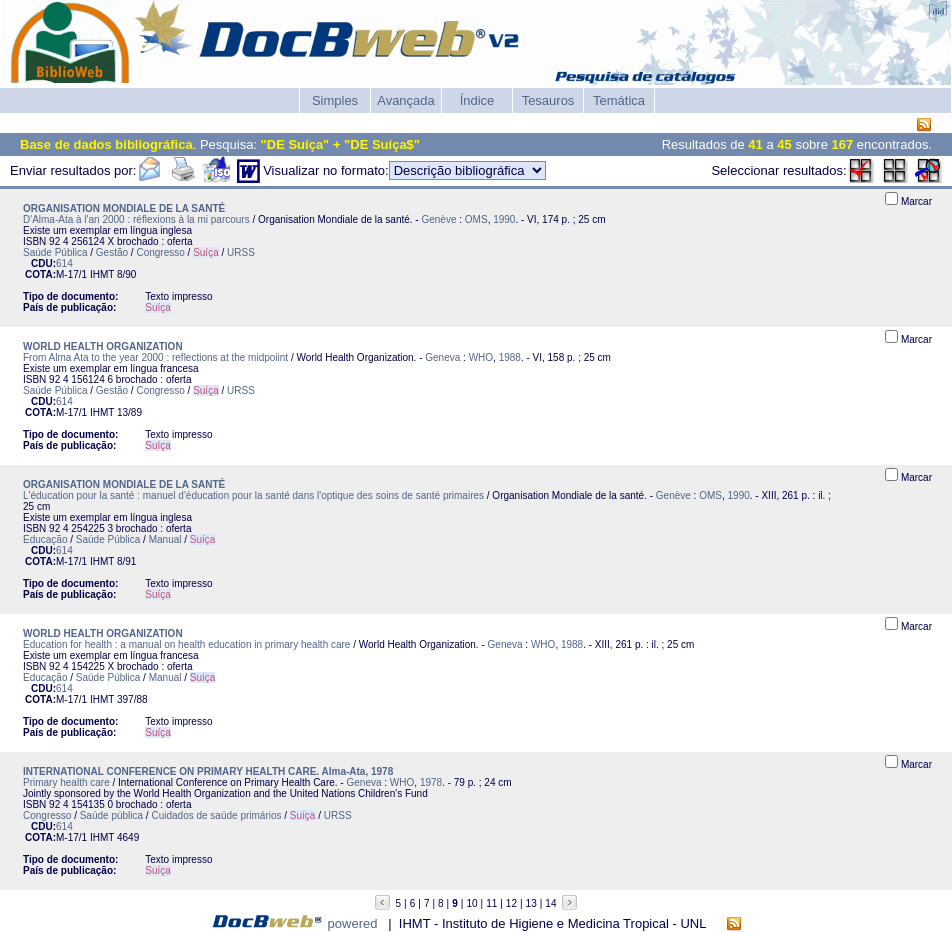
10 (471, 903)
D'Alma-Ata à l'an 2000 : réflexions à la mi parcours (136, 219)
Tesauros (548, 100)
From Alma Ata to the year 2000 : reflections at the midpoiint (155, 357)
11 (491, 903)
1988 (510, 357)
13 (531, 903)
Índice (477, 100)
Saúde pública (111, 815)
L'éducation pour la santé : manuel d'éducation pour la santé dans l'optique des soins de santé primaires (253, 495)
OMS (476, 219)
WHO (481, 357)
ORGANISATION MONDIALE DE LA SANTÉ (124, 208)
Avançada (406, 100)
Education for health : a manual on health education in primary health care (186, 644)
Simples (335, 100)
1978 (431, 782)
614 (64, 263)
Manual (165, 539)
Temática (619, 100)
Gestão (112, 252)
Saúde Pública (55, 252)
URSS (241, 252)
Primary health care (66, 782)
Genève (438, 219)
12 (511, 903)
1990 (504, 219)
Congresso (160, 252)
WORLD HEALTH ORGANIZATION (103, 346)
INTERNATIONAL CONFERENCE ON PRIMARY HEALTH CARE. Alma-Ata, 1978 (208, 771)
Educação (45, 539)
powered (353, 923)
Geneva (442, 357)
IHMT (102, 274)
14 (550, 903)
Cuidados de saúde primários (216, 815)
